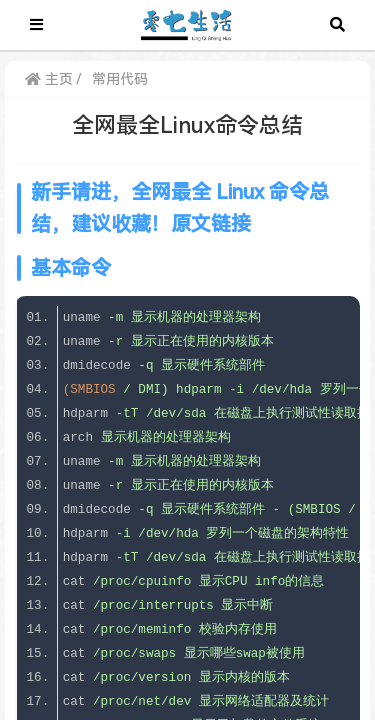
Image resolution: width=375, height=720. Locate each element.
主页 (49, 79)
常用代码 (120, 79)
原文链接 (211, 224)
